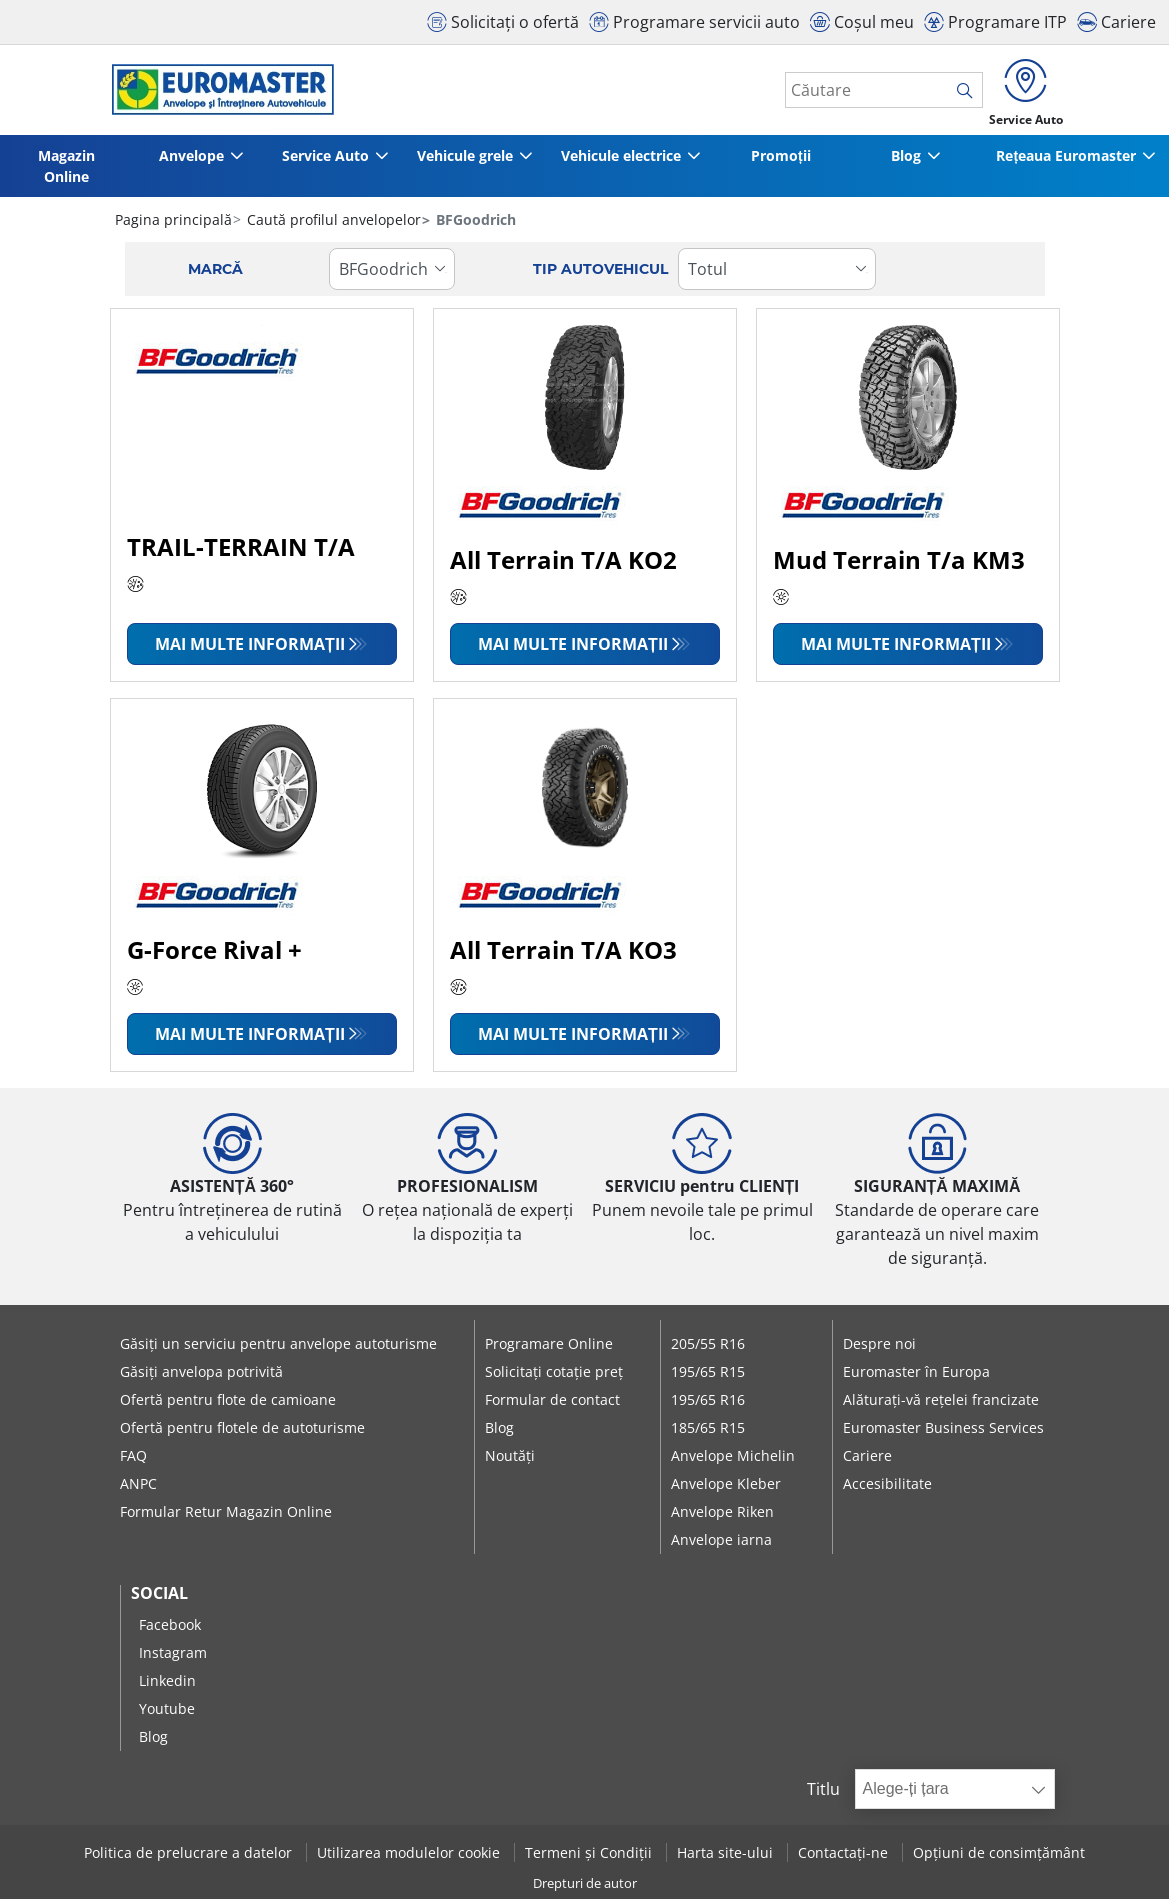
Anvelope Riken (722, 1516)
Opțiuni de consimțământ (999, 1857)
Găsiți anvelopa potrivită (201, 1376)
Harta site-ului (727, 1857)
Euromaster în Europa (916, 1376)
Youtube (167, 1713)
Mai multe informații (250, 649)
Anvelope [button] (186, 160)
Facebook (170, 1629)
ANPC (138, 1488)
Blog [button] (904, 160)
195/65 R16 (708, 1404)
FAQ (133, 1460)
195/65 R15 (708, 1376)
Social (159, 1598)
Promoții (783, 160)
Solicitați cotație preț (554, 1376)
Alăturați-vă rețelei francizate (941, 1404)
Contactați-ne (845, 1857)
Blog (499, 1432)
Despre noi (879, 1348)
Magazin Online (65, 171)
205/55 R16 (708, 1348)
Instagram (173, 1657)
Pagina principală (173, 224)
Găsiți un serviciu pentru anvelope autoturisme (278, 1348)
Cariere (867, 1460)
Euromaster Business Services (943, 1432)
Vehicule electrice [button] (623, 160)
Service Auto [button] (320, 160)
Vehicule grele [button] (464, 160)
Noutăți (510, 1460)
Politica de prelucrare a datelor (190, 1857)
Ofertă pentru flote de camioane (228, 1404)
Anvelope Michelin (733, 1460)
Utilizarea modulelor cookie (410, 1857)
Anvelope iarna (721, 1544)
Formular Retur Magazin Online (226, 1516)
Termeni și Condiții (590, 1857)
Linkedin (167, 1685)
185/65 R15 (708, 1432)
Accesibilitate (887, 1488)
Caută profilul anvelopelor (332, 224)
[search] (958, 93)
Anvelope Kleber (726, 1488)
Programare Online (549, 1348)
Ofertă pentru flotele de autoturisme (242, 1432)
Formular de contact (552, 1404)
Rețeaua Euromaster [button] (1065, 160)
